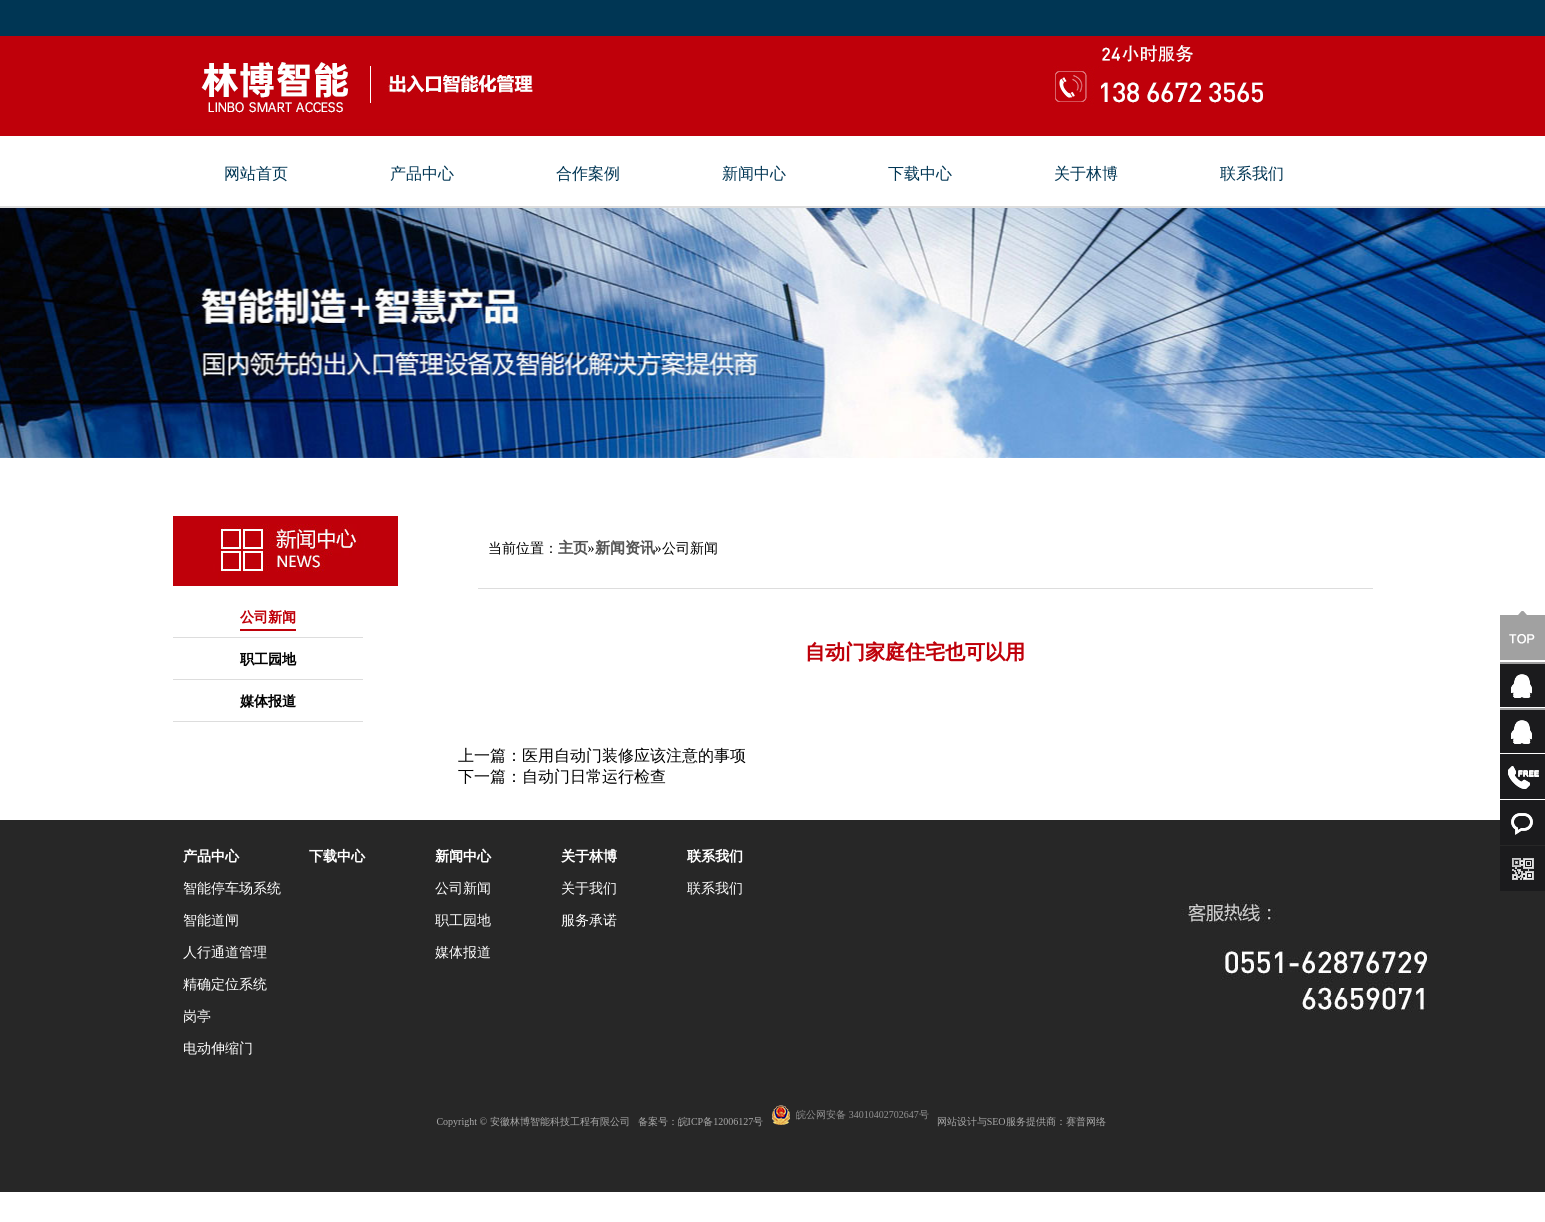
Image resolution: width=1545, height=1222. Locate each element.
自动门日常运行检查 (594, 776)
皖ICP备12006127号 (721, 1121)
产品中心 (422, 174)
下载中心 (920, 174)
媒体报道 (268, 701)
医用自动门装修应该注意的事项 (634, 755)
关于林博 (1086, 174)
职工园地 (268, 659)
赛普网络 (1086, 1121)
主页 (573, 548)
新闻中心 (754, 174)
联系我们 (1252, 174)
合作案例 (588, 174)
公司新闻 (268, 617)
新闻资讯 (625, 548)
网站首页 (256, 174)
